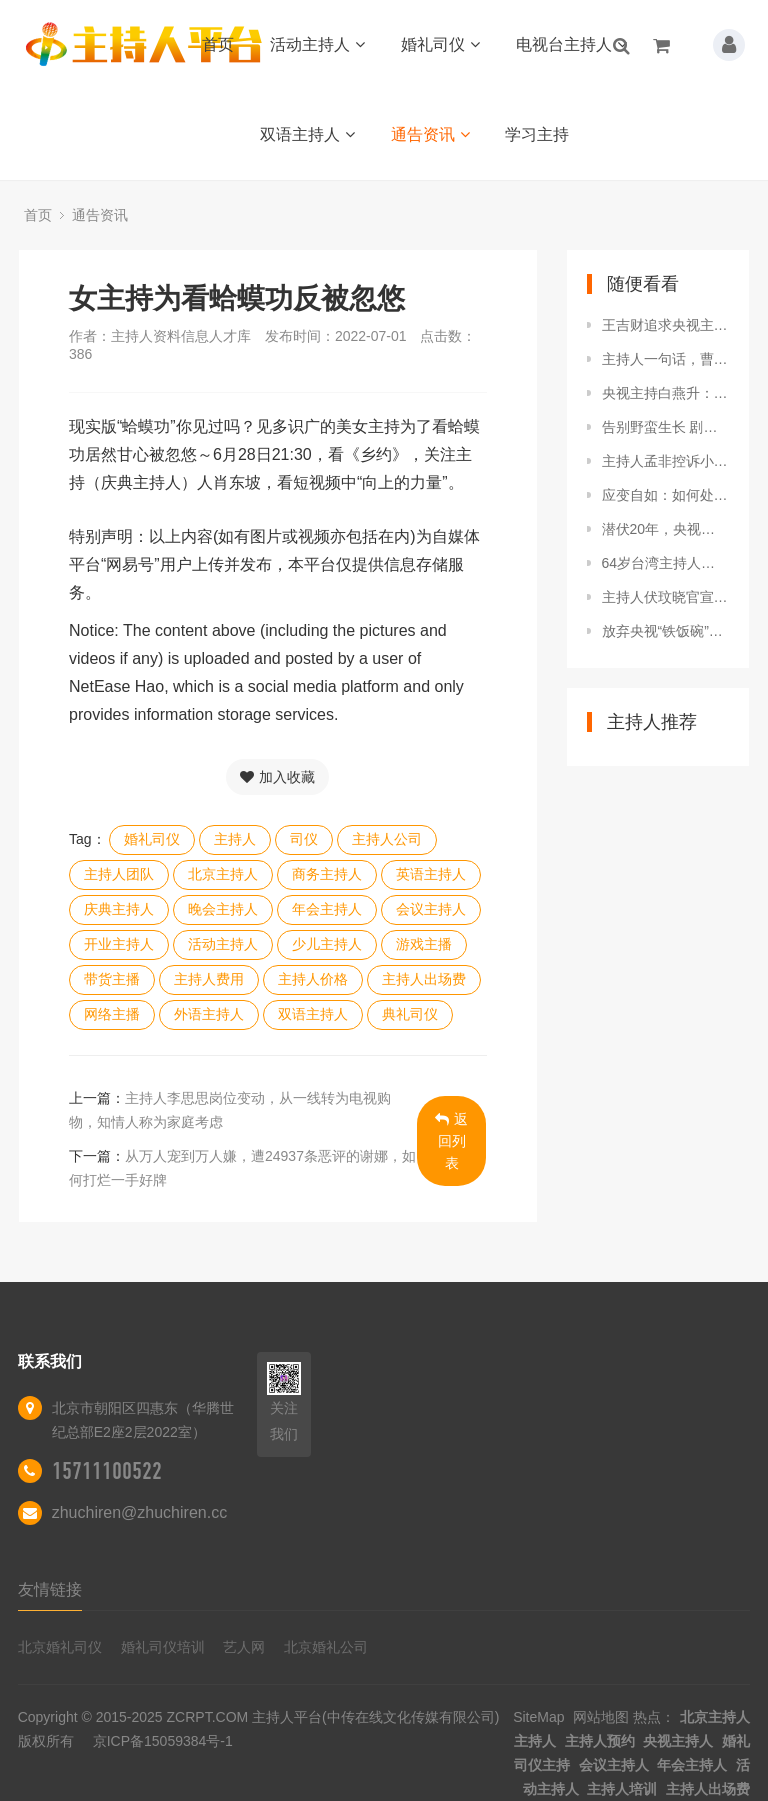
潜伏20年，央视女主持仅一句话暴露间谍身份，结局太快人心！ (666, 529)
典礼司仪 (410, 1014)
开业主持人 (119, 944)
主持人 (235, 839)
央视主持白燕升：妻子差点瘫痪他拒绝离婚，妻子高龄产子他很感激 (666, 393)
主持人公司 (387, 839)
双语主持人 (307, 134)
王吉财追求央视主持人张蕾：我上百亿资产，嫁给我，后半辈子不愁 (666, 325)
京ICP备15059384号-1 (163, 1741)
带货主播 (112, 979)
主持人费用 (209, 979)
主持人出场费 (424, 979)
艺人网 (244, 1647)
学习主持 (537, 134)
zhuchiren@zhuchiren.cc (139, 1512)
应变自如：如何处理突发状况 (666, 495)
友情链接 (50, 1589)
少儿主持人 (327, 944)
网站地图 (601, 1717)
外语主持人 (209, 1014)
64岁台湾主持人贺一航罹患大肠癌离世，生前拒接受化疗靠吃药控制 (666, 563)
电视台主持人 (571, 44)
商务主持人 (327, 874)
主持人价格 (313, 979)
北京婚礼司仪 (60, 1647)
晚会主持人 (223, 909)
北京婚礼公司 (326, 1647)
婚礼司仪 (440, 44)
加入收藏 (277, 777)
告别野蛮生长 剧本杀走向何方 (666, 427)
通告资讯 (430, 134)
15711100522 (107, 1471)
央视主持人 (678, 1741)
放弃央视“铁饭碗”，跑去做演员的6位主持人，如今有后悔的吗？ (666, 631)
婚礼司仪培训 (163, 1647)
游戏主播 (424, 944)
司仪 (304, 839)
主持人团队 (119, 874)
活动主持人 (317, 44)
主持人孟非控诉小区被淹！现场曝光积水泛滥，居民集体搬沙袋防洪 (666, 461)
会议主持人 (431, 909)
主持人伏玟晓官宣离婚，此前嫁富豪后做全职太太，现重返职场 (666, 597)
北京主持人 (223, 874)
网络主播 (112, 1014)
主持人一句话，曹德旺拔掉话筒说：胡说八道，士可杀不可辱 (666, 359)
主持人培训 (622, 1789)
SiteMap (538, 1717)
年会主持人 (327, 909)
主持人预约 (600, 1741)
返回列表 (451, 1141)
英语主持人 (431, 874)
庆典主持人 (119, 909)
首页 (218, 44)
